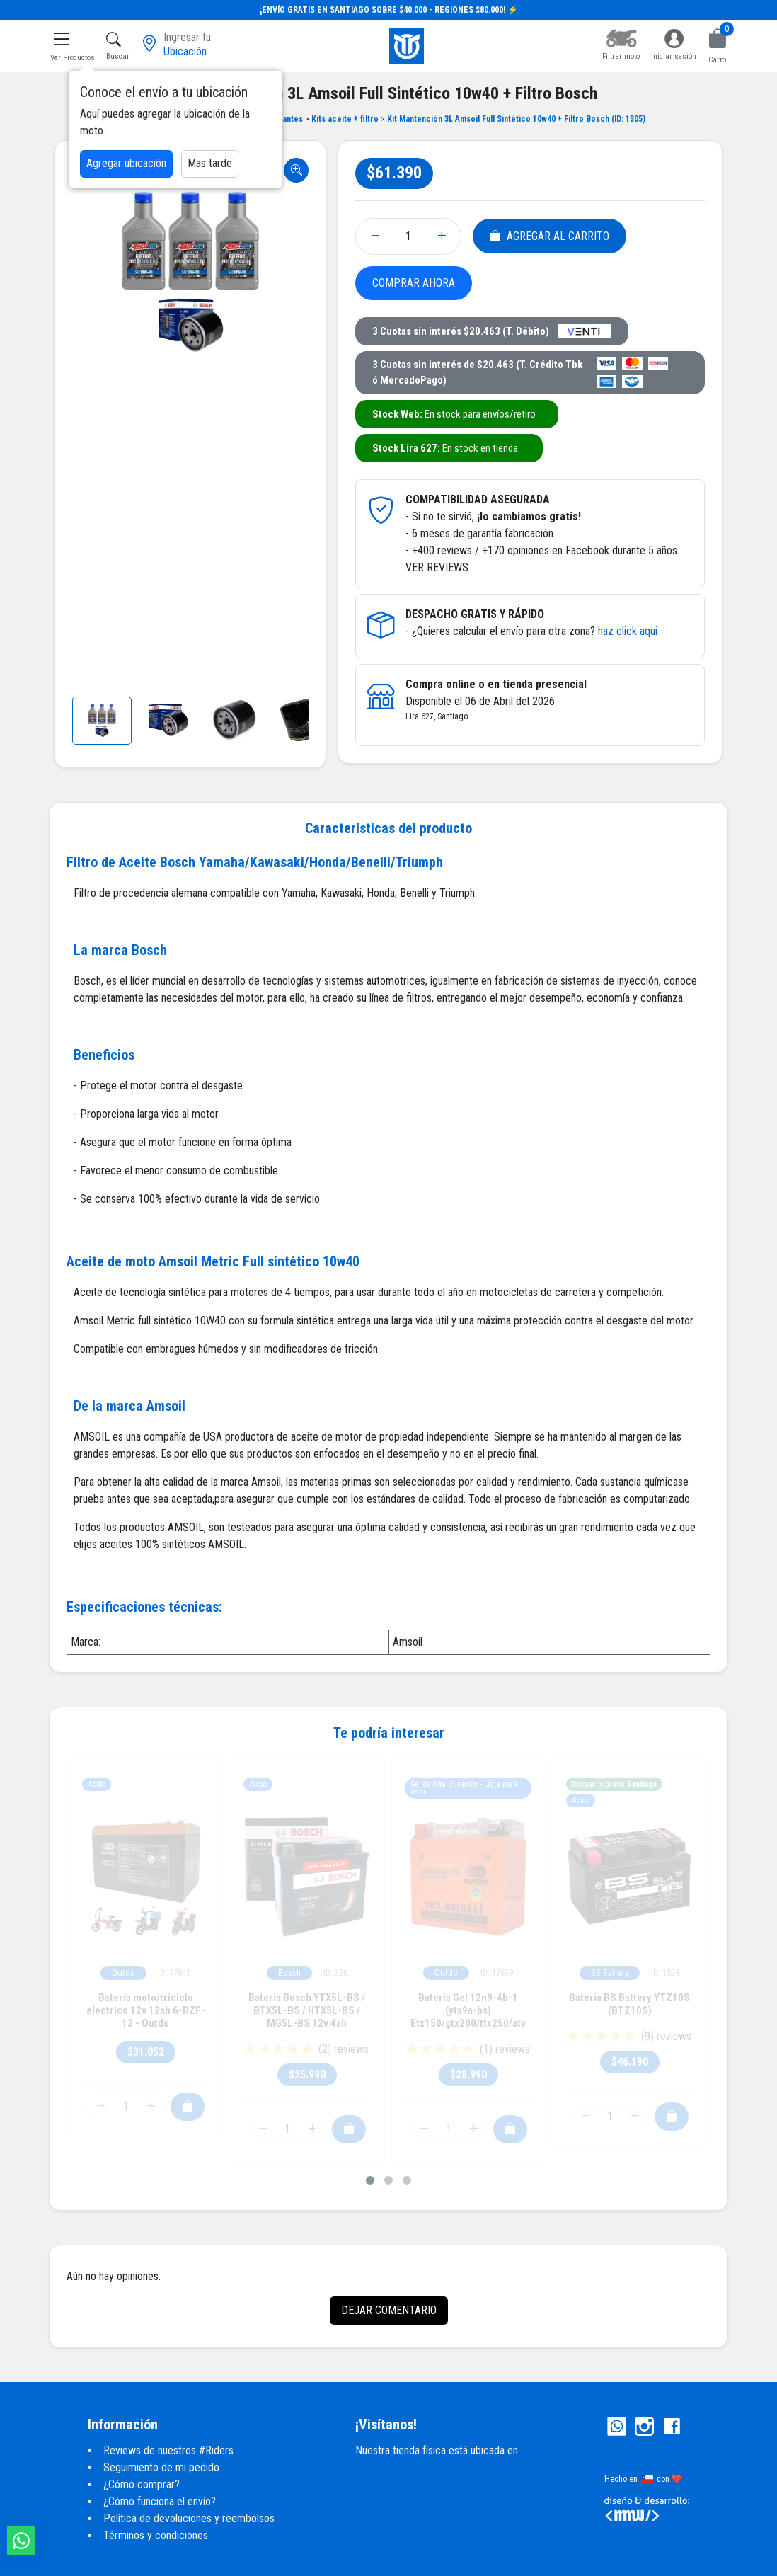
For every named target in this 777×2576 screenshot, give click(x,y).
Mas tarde (210, 163)
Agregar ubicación (126, 163)
